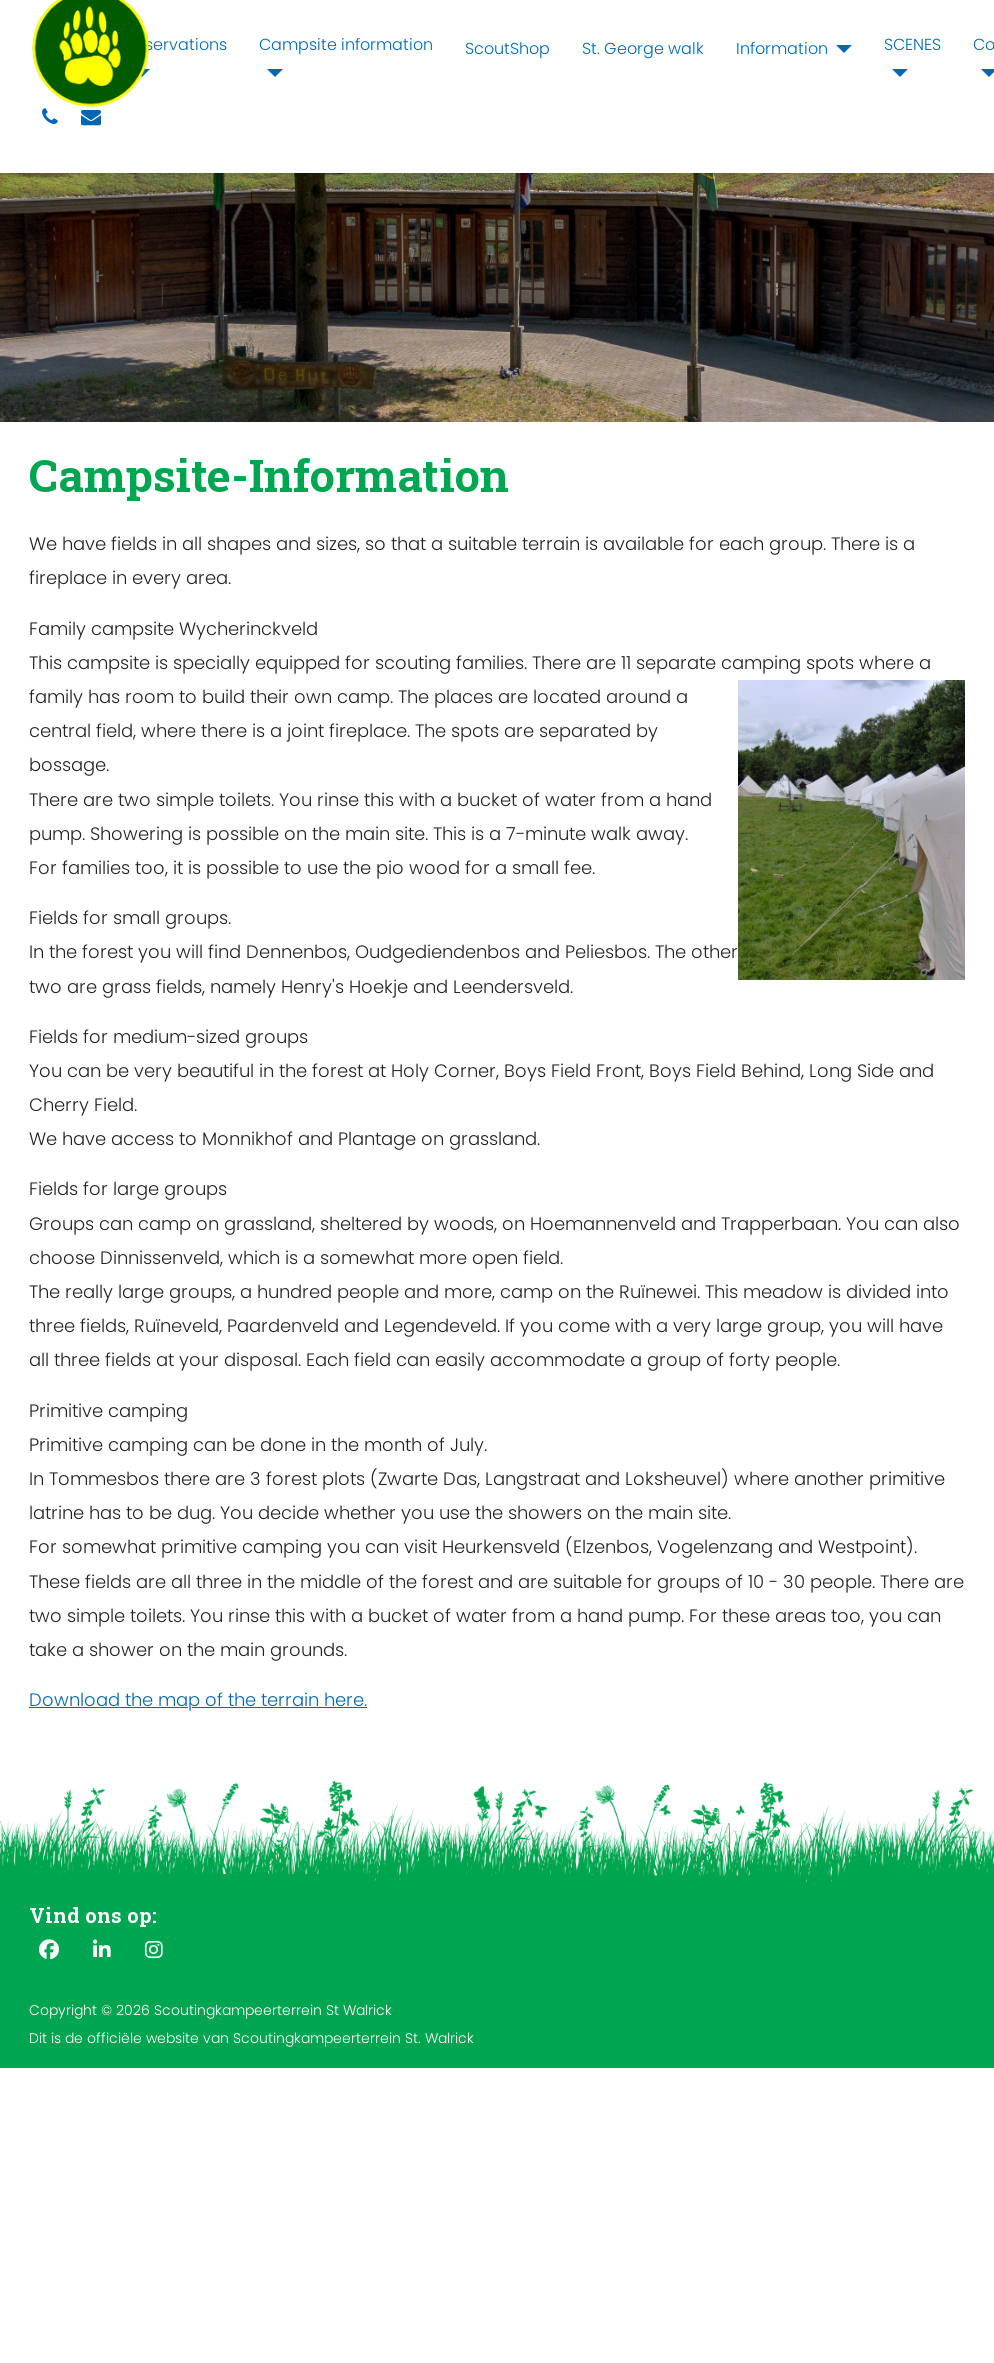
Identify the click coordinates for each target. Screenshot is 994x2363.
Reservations (176, 44)
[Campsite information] (271, 73)
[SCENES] (896, 73)
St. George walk (643, 48)
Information (782, 48)
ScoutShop (507, 48)
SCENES (912, 44)
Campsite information (346, 44)
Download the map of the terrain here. (198, 1699)
